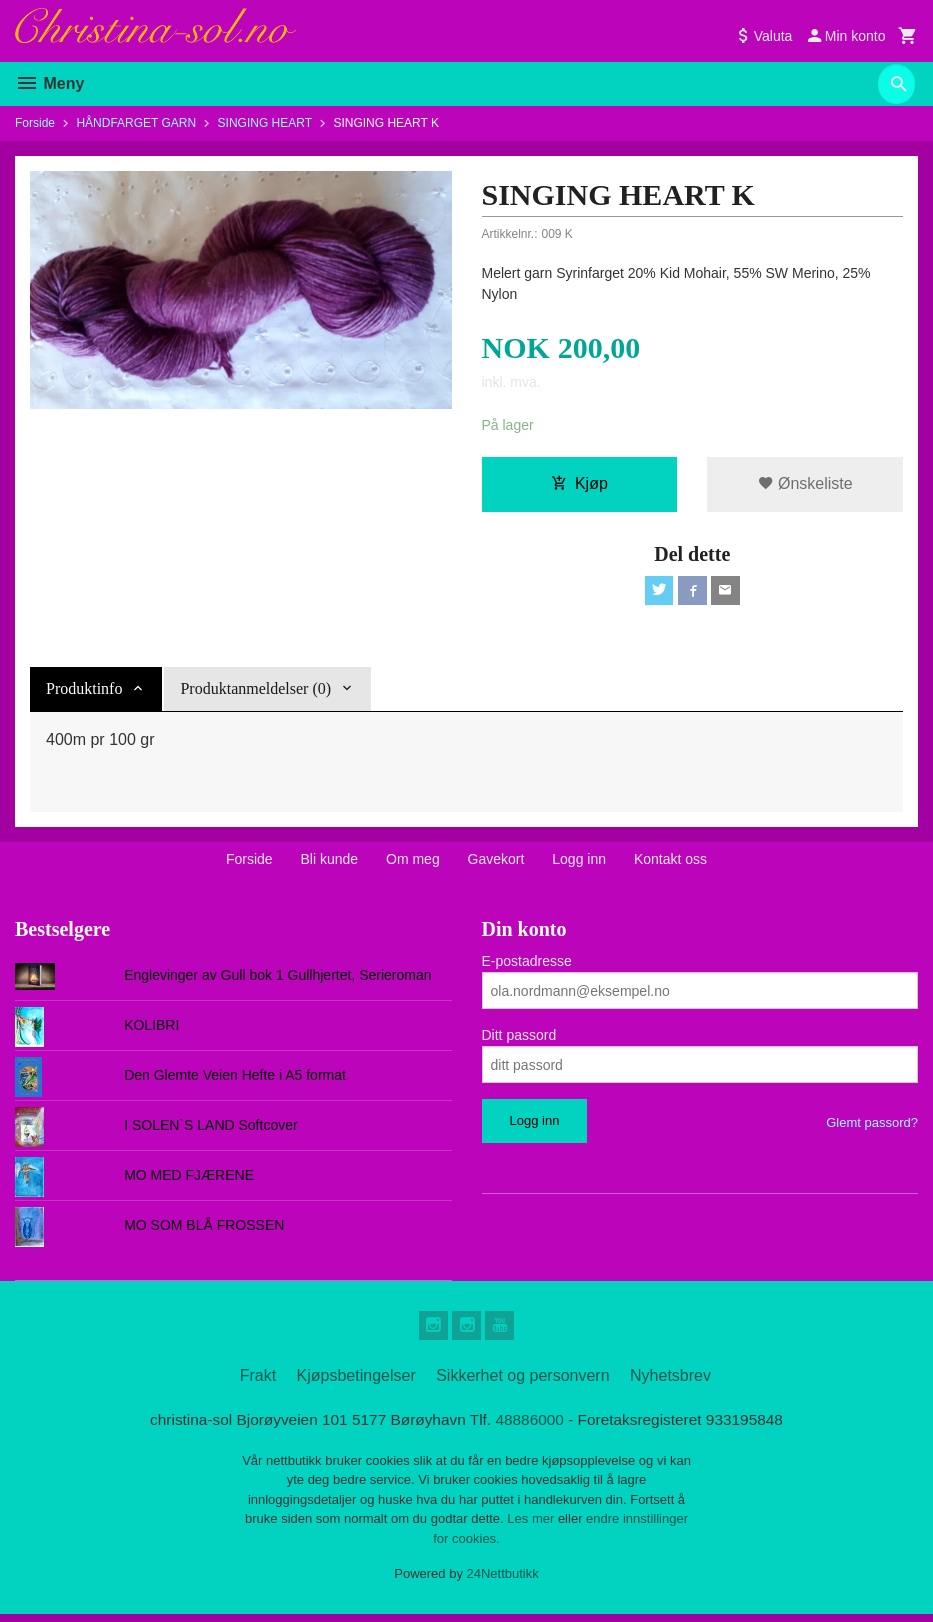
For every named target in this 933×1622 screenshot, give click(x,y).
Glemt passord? (872, 1126)
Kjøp (579, 484)
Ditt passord (519, 1039)
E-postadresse (527, 965)
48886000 (532, 1426)
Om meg (413, 863)
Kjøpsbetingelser (356, 1382)
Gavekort (496, 863)
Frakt (258, 1382)
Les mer (532, 1527)
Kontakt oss (670, 863)
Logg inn (579, 863)
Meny (49, 83)
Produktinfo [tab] (84, 692)
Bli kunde (330, 863)
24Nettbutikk (503, 1582)
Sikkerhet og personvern (522, 1382)
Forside (35, 123)
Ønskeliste (805, 484)
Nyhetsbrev (670, 1382)
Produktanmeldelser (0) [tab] (255, 692)
